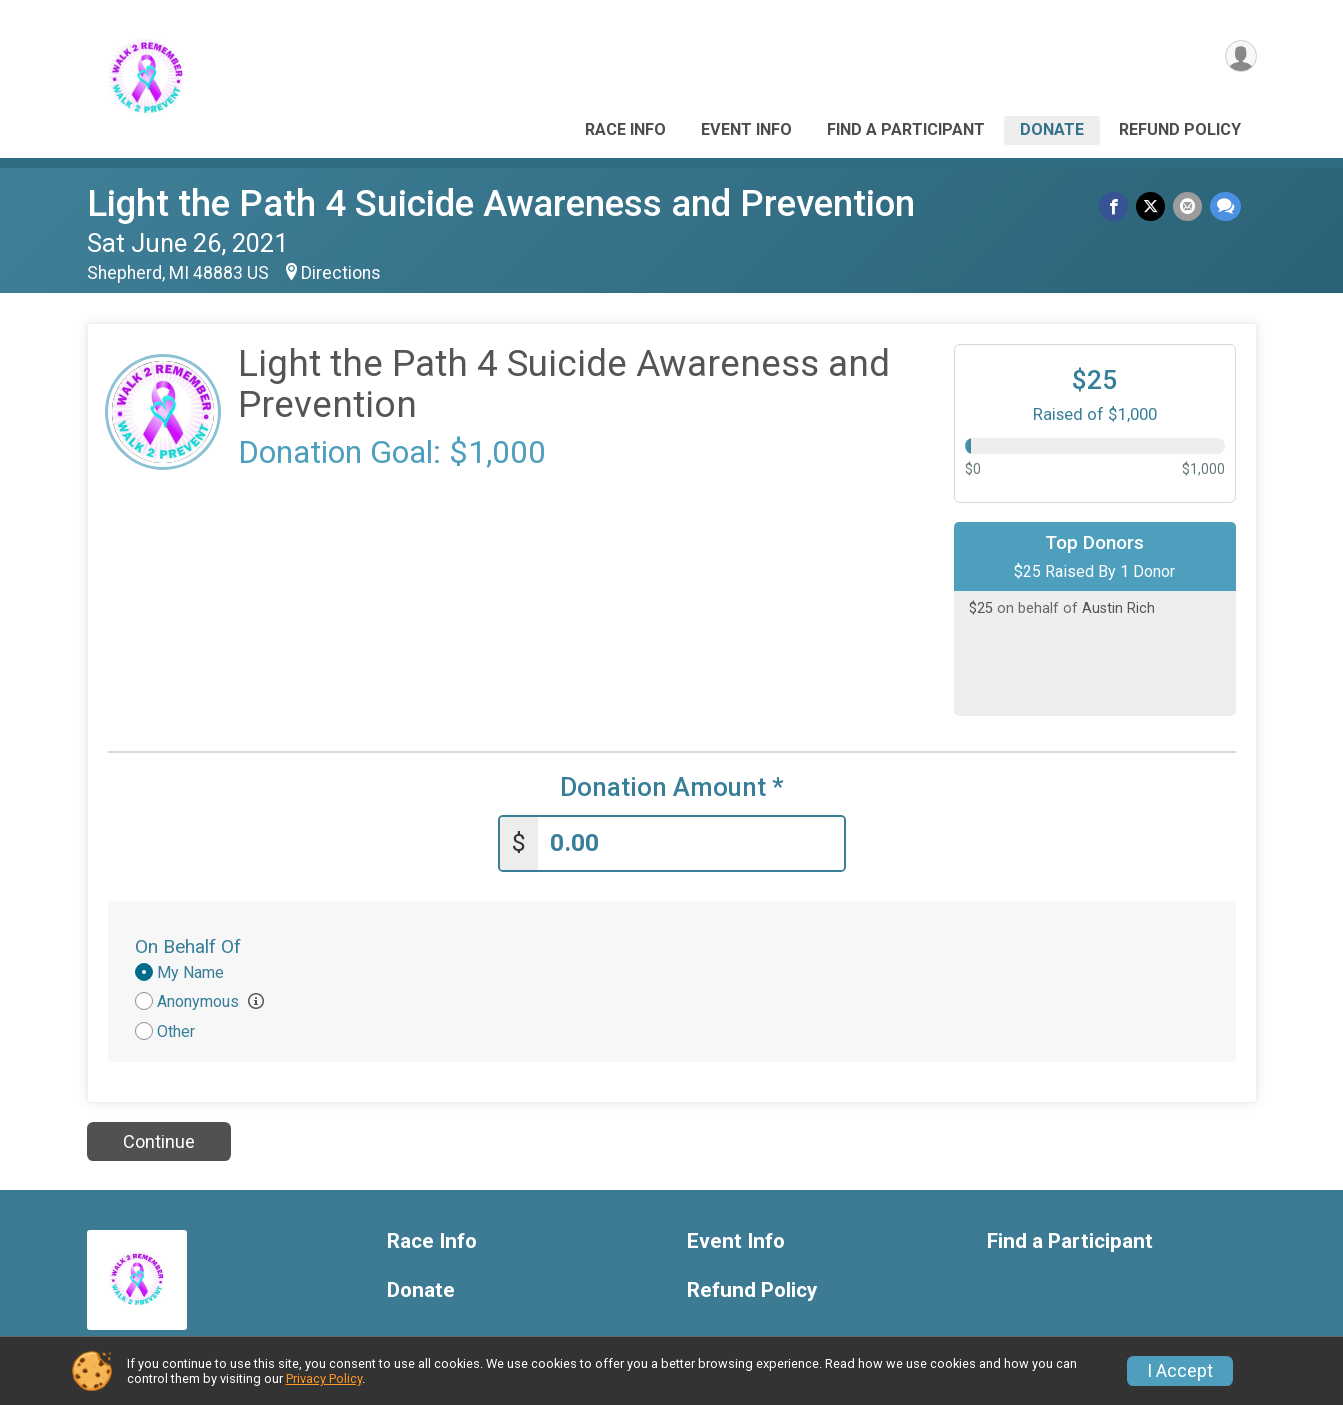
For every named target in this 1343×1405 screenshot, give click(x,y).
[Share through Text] (1225, 207)
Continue (159, 1136)
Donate (1052, 129)
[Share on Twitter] (1154, 207)
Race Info (625, 129)
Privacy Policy (324, 1378)
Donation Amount (672, 787)
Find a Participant (906, 129)
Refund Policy (1180, 129)
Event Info (746, 129)
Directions (341, 273)
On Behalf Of (188, 941)
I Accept (1180, 1371)
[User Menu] (1238, 58)
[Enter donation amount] (691, 838)
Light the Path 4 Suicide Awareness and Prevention (501, 203)
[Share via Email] (1189, 207)
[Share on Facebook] (1119, 207)
